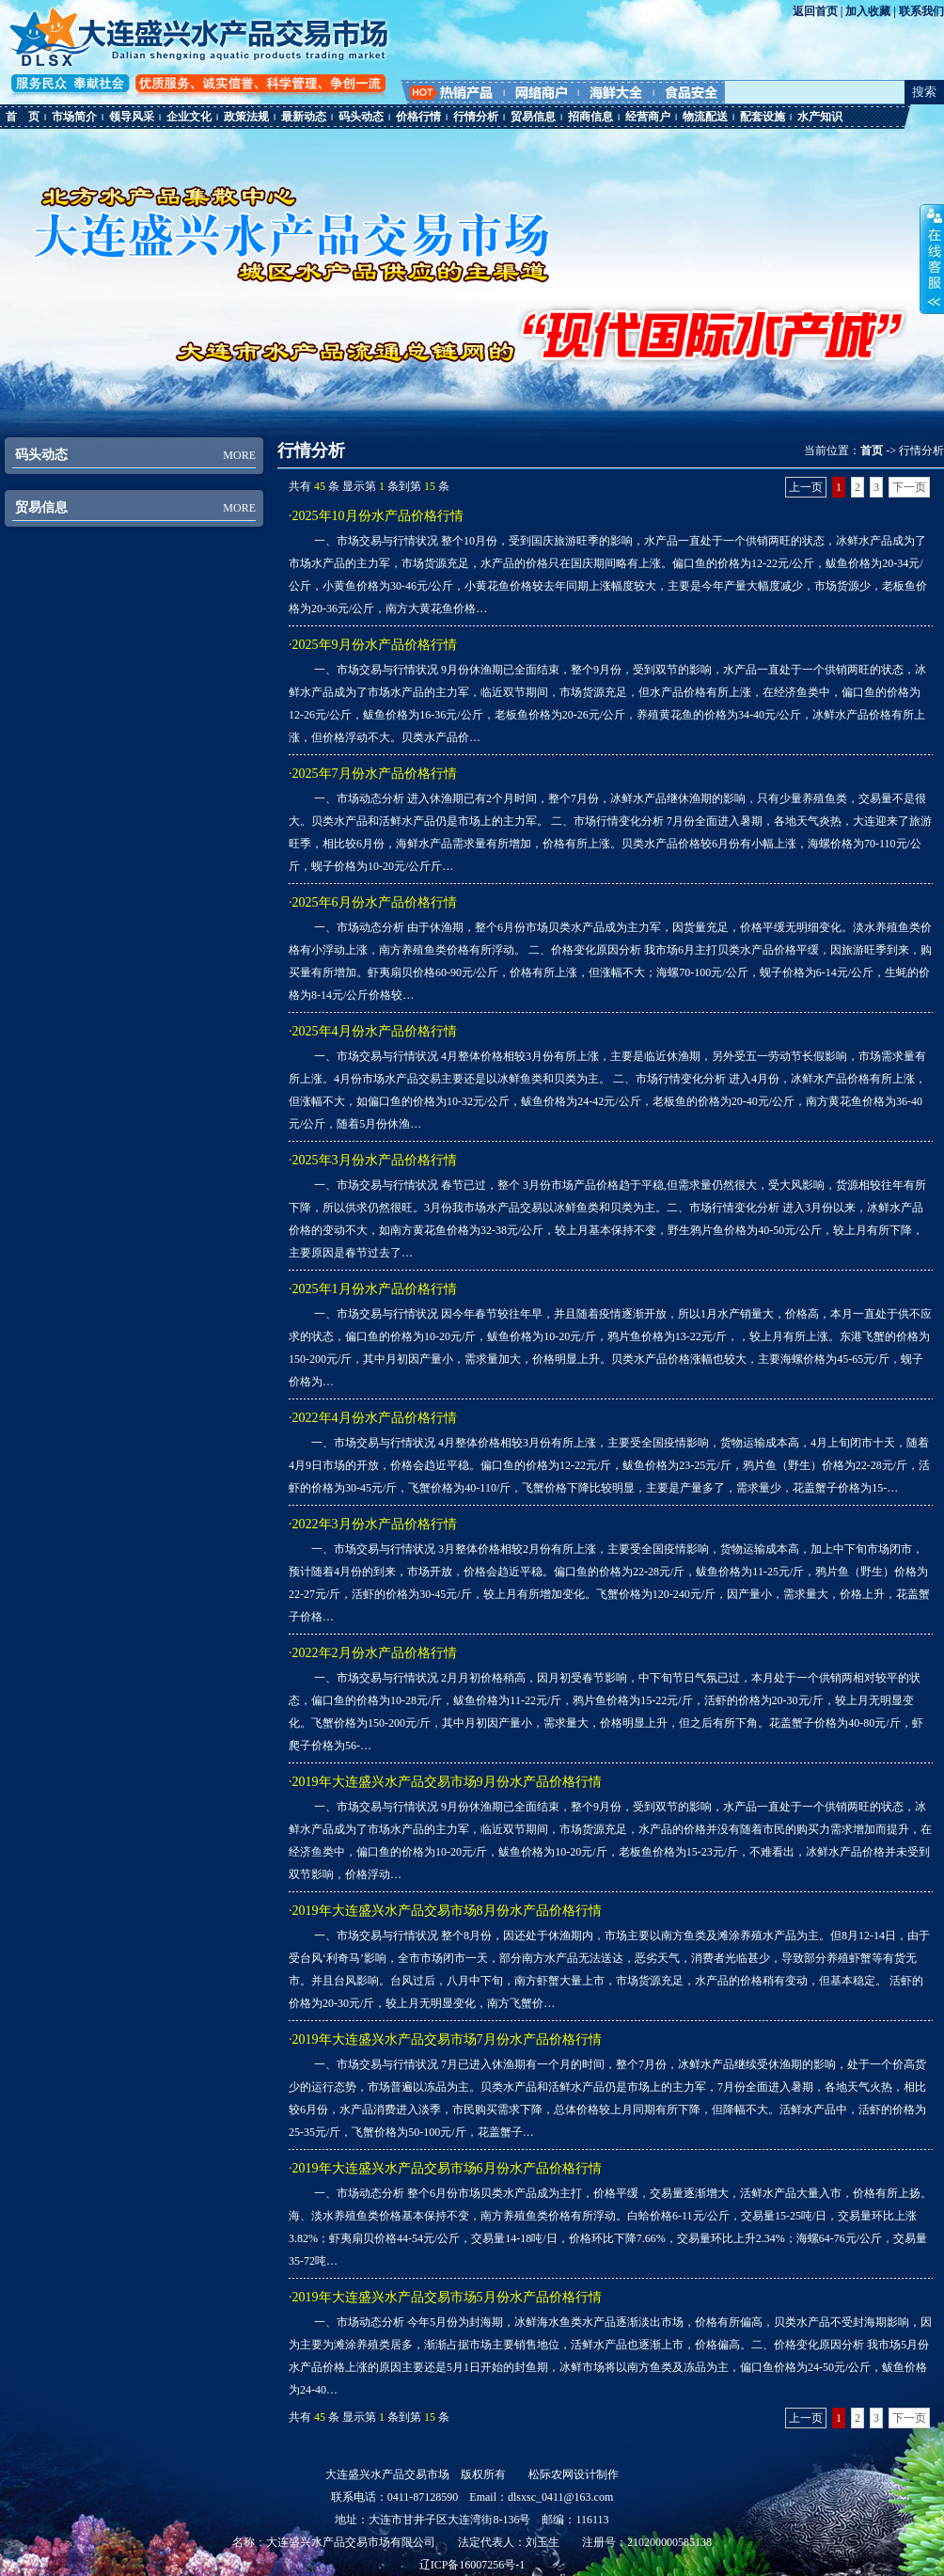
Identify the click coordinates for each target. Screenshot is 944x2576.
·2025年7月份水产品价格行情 (373, 773)
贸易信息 (533, 116)
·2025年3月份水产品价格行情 (373, 1160)
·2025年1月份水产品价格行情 (373, 1289)
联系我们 (921, 11)
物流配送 (705, 116)
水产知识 (819, 116)
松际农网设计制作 (573, 2474)
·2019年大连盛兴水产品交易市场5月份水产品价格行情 (445, 2297)
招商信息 (590, 116)
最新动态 (303, 116)
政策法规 (246, 116)
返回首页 (815, 11)
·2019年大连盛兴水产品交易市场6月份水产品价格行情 (445, 2168)
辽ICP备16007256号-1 (472, 2564)
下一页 (909, 487)
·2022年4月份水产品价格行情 (373, 1418)
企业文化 (189, 116)
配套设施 (762, 116)
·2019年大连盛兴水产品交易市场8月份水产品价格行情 (445, 1911)
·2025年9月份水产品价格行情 (373, 645)
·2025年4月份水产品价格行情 (373, 1031)
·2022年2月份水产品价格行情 (373, 1653)
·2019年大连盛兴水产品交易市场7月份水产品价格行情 (445, 2039)
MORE (239, 455)
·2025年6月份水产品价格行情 (373, 902)
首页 (871, 450)
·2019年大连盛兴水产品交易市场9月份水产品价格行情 (445, 1782)
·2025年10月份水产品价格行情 (376, 516)
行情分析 (475, 116)
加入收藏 (867, 11)
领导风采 (131, 116)
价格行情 (418, 116)
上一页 (806, 487)
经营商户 (647, 116)
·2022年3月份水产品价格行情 (373, 1524)
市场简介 (74, 116)
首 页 (22, 116)
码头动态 (361, 116)
